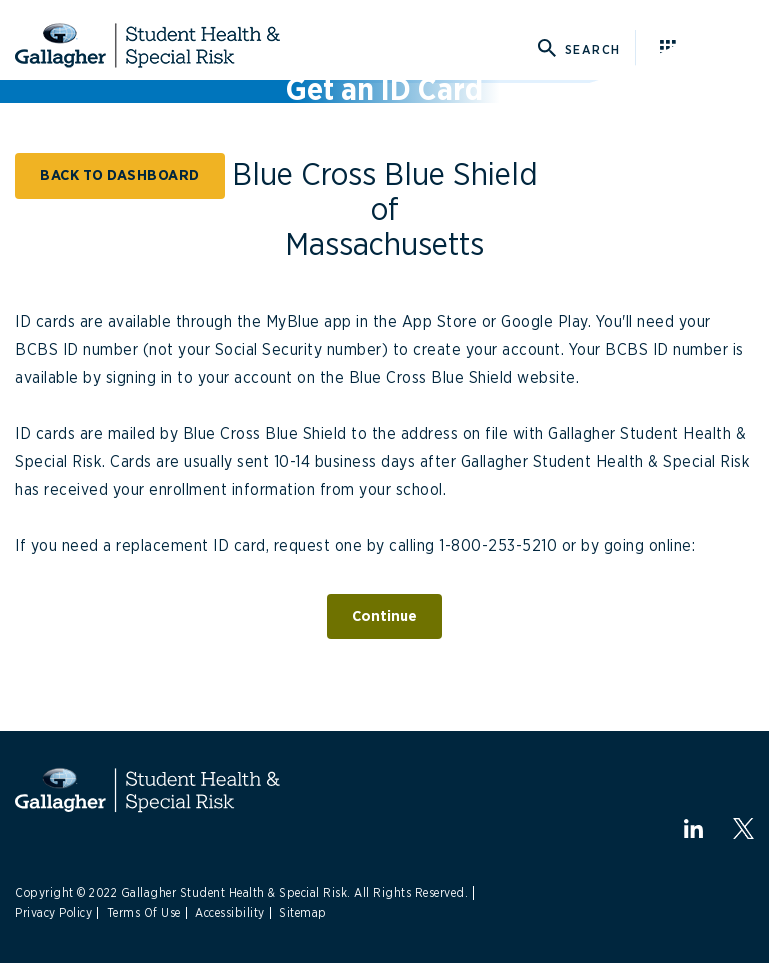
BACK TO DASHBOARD (120, 175)
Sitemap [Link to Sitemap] (303, 913)
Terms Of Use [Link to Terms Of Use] (144, 913)
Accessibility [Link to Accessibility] (230, 913)
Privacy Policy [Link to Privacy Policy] (53, 913)
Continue (384, 616)
